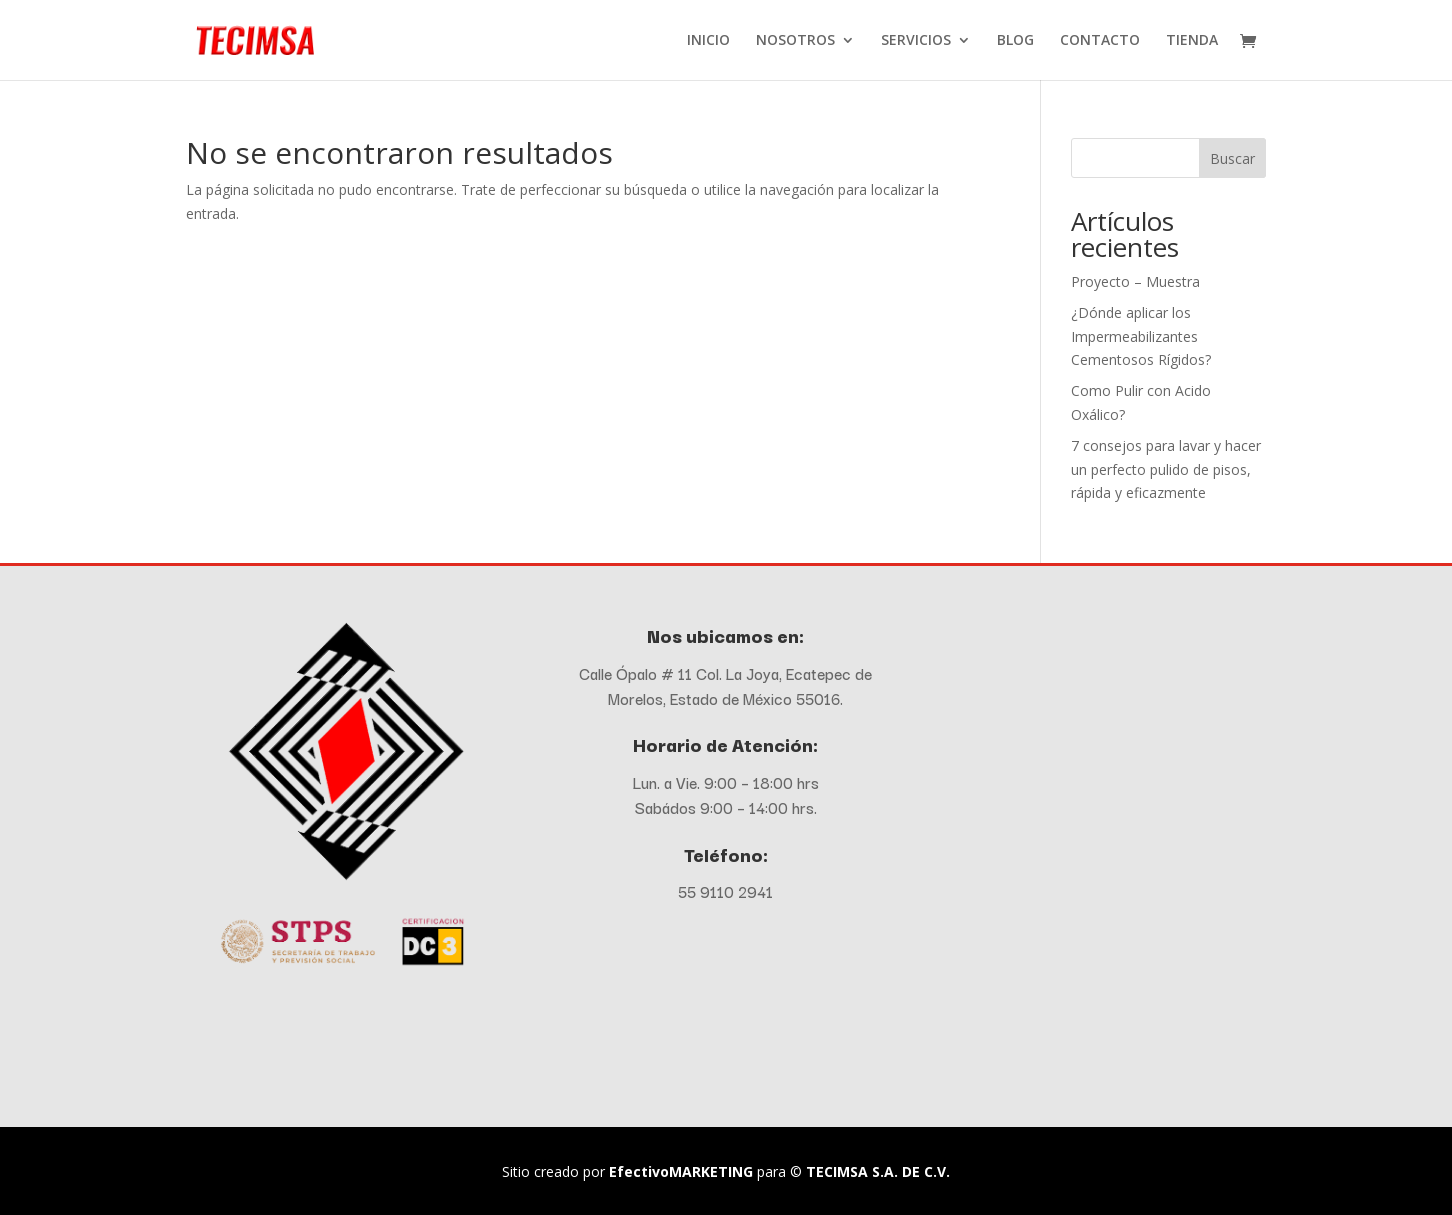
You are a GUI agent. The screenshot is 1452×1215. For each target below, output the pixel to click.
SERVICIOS (916, 41)
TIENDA (1192, 41)
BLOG (1015, 41)
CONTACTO (1100, 41)
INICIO (708, 41)
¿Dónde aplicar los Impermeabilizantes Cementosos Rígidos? (1141, 336)
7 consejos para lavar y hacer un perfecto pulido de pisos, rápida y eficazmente (1166, 469)
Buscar (1232, 158)
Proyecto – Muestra (1135, 281)
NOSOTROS (795, 41)
